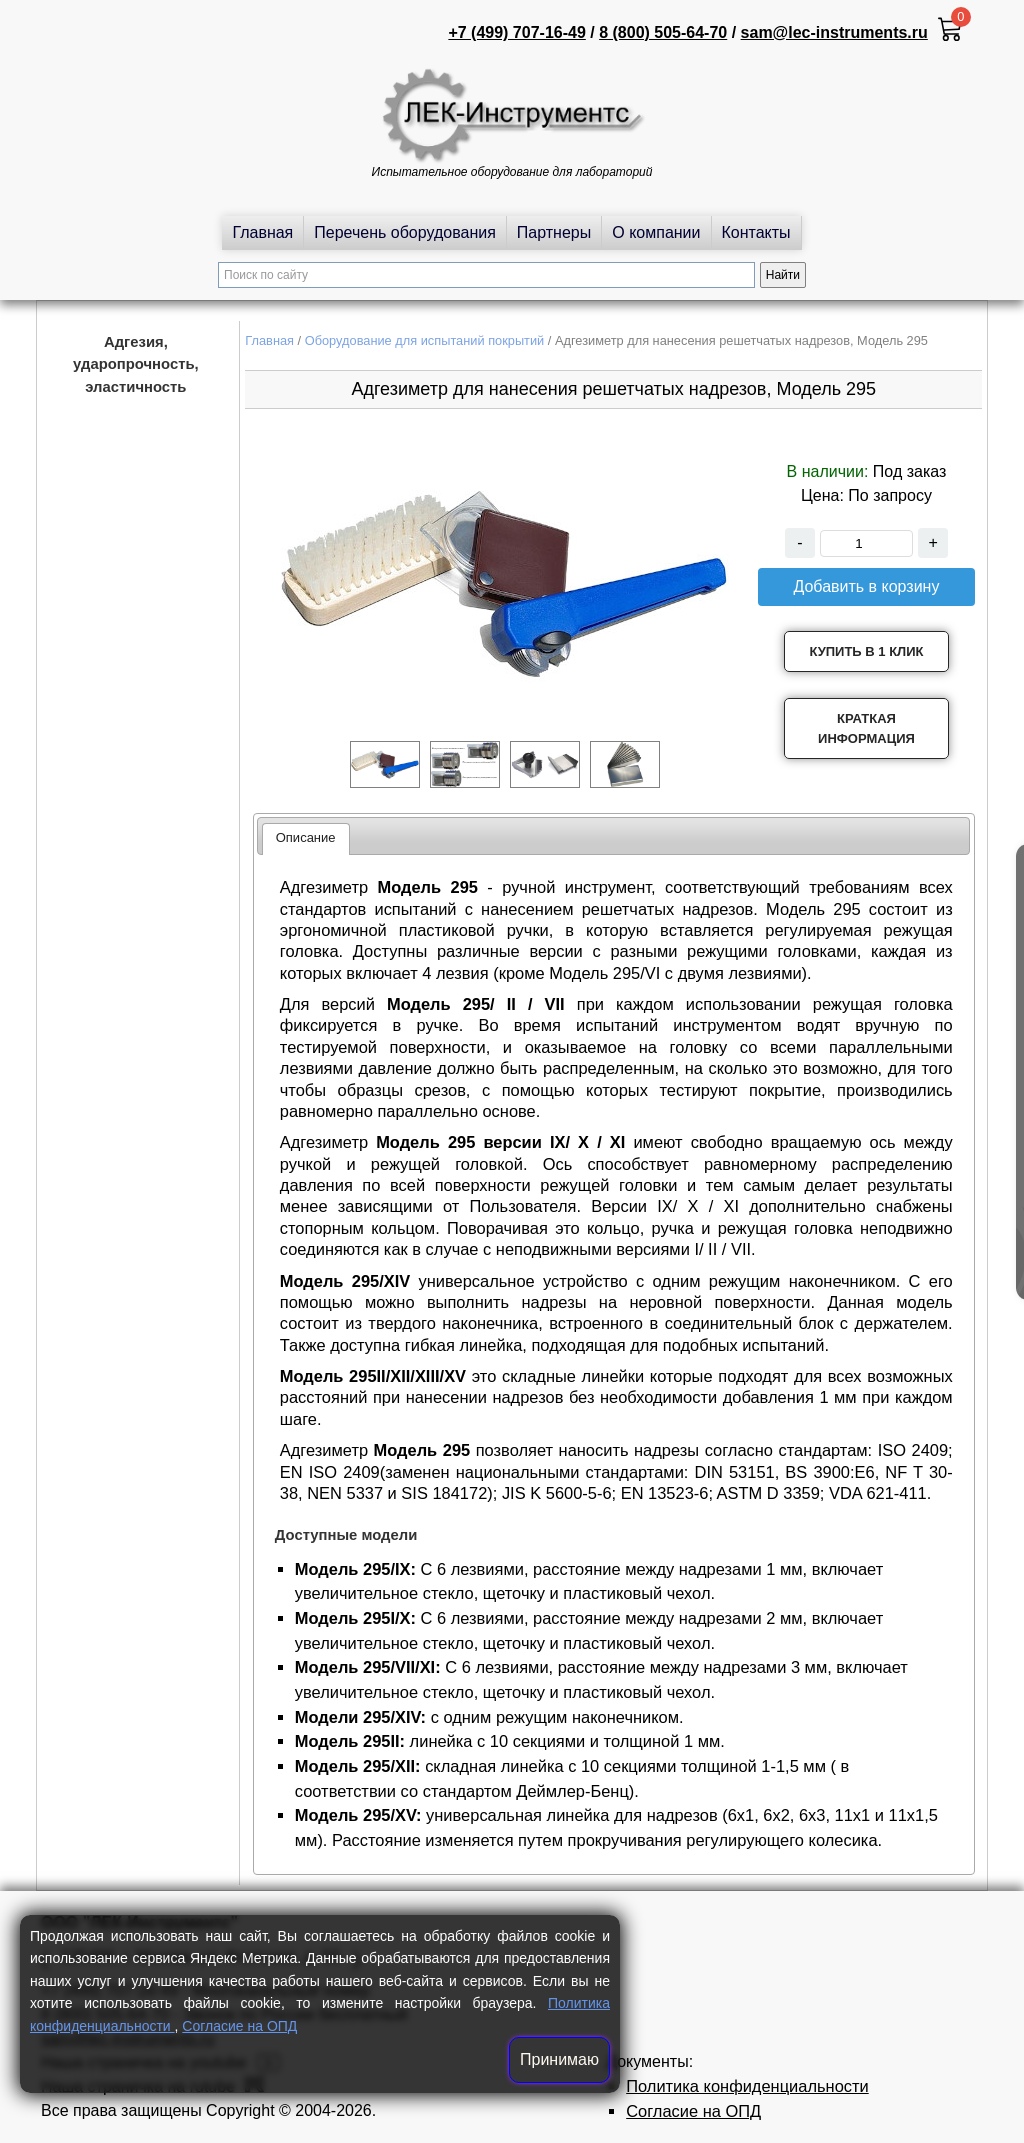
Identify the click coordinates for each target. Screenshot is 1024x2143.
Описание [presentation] (306, 837)
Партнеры (554, 232)
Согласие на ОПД (239, 2026)
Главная (262, 232)
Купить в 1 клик (866, 651)
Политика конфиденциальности (747, 2086)
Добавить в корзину (866, 586)
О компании (656, 232)
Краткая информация (866, 728)
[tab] (306, 839)
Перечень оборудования (405, 232)
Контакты (756, 232)
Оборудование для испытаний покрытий (425, 340)
